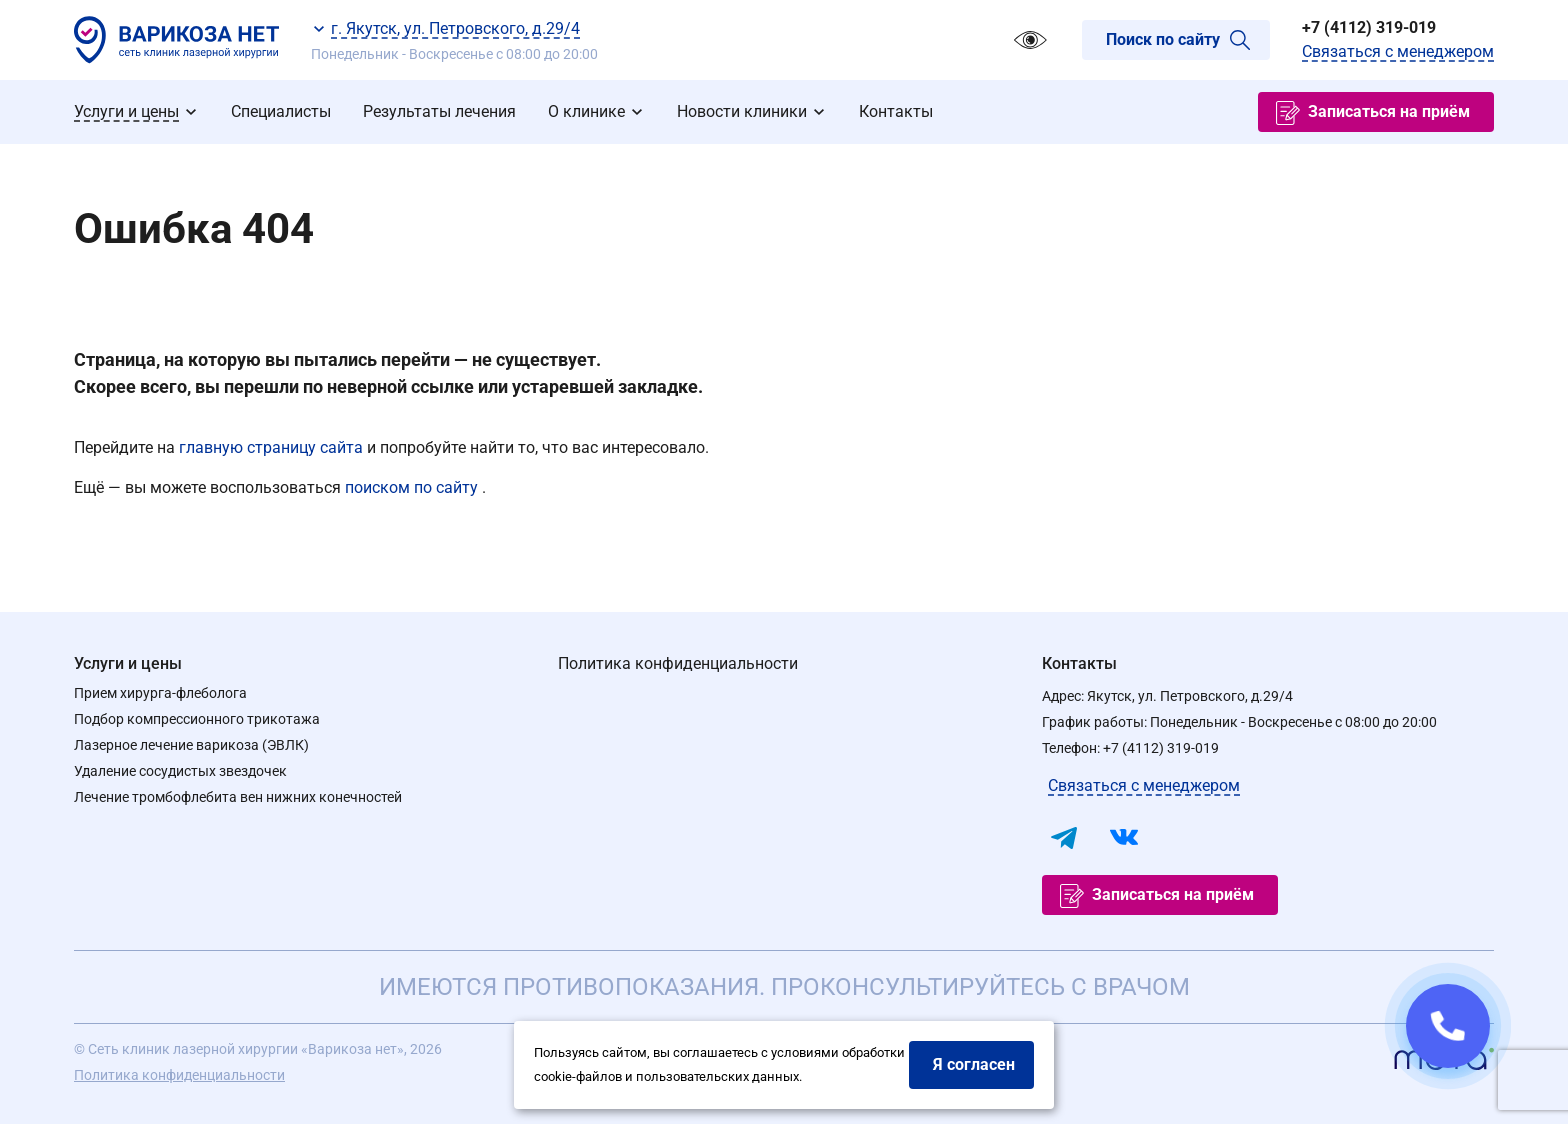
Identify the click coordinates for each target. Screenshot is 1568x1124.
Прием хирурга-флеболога (160, 693)
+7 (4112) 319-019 (1369, 27)
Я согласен (974, 1064)
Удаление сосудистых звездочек (180, 771)
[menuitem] (136, 112)
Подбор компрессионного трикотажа (197, 719)
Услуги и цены (128, 663)
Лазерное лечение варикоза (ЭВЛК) (191, 745)
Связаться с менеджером (1398, 51)
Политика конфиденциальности (678, 663)
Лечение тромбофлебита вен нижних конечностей (238, 797)
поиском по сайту (413, 487)
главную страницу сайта (273, 447)
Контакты (1079, 663)
